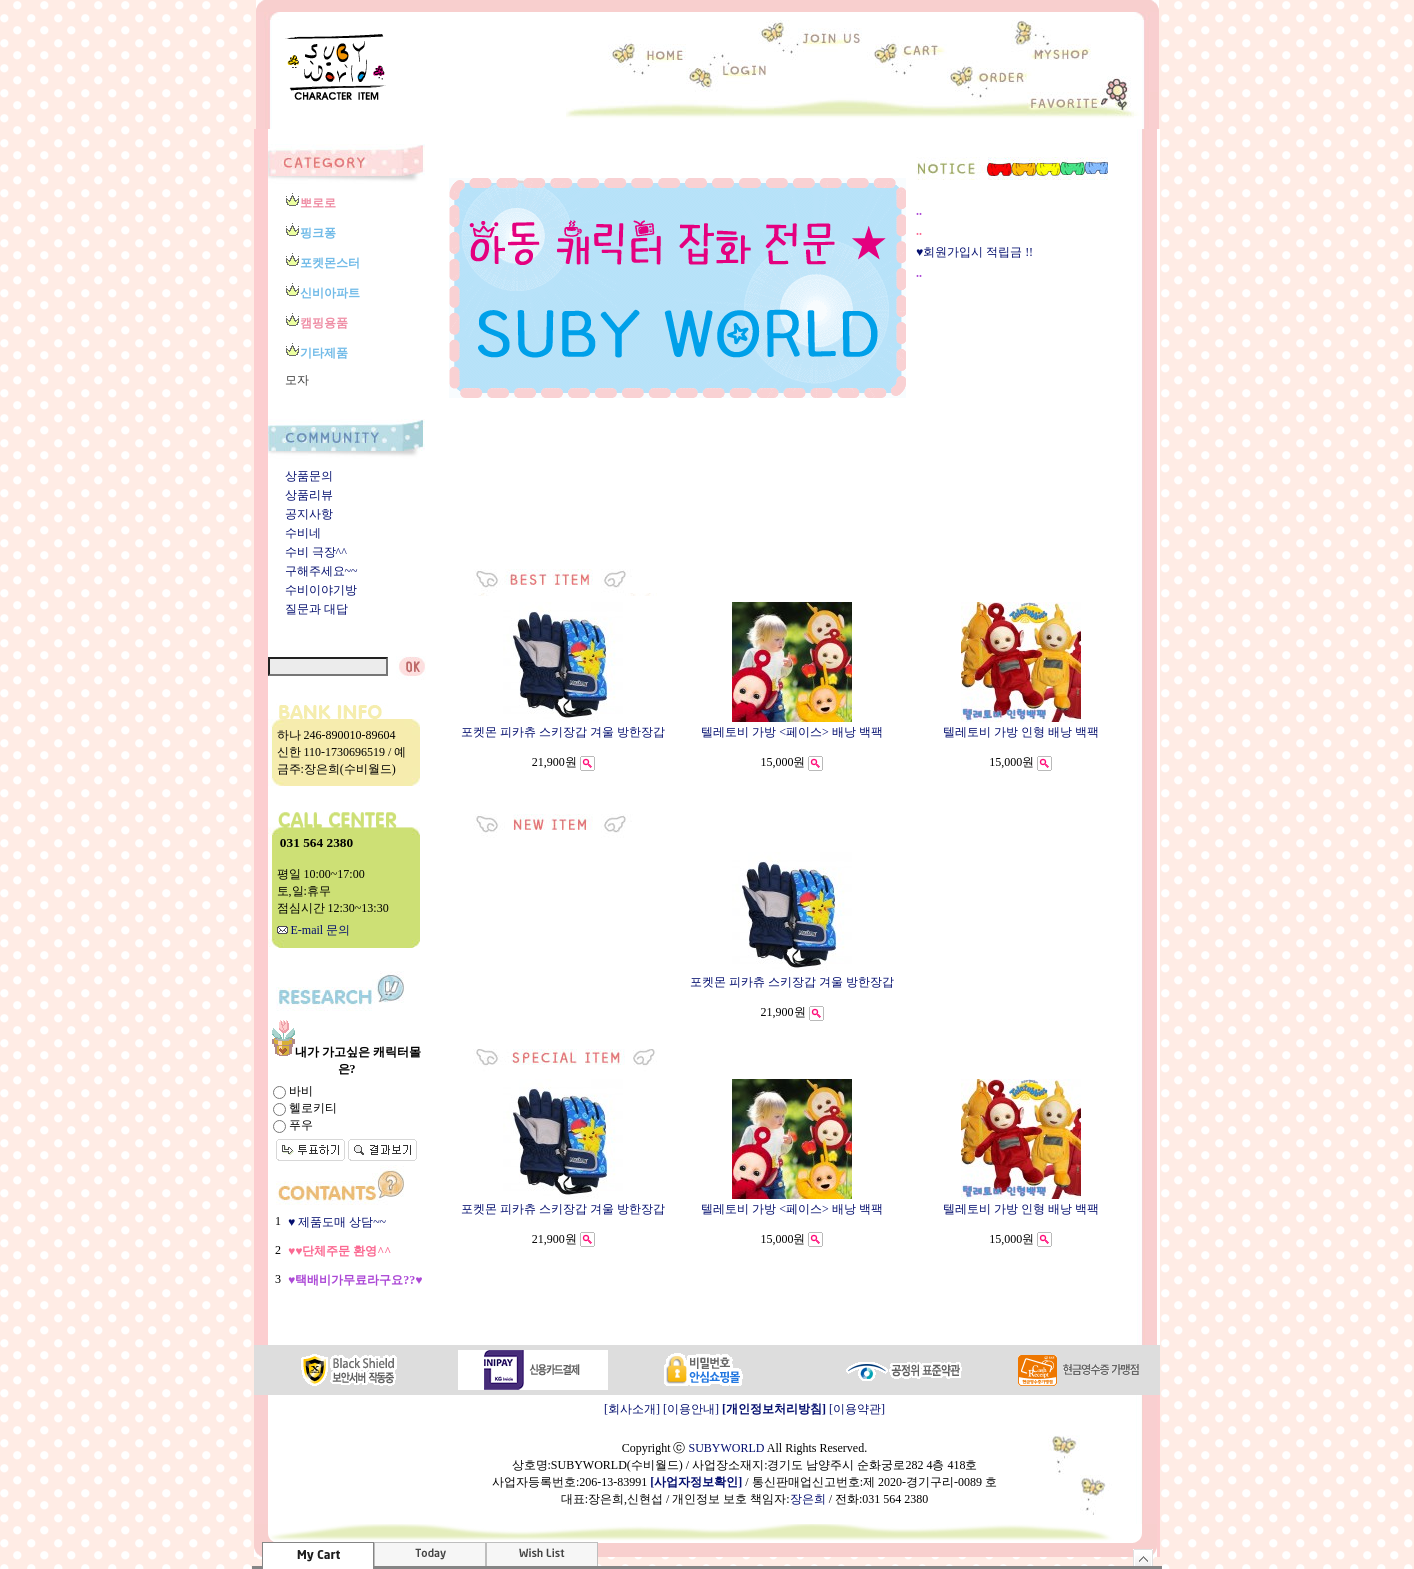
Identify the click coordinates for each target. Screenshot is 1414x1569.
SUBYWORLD (726, 1448)
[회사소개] (632, 1409)
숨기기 (1143, 1557)
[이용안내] (691, 1409)
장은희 (808, 1499)
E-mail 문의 (314, 930)
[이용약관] (857, 1409)
